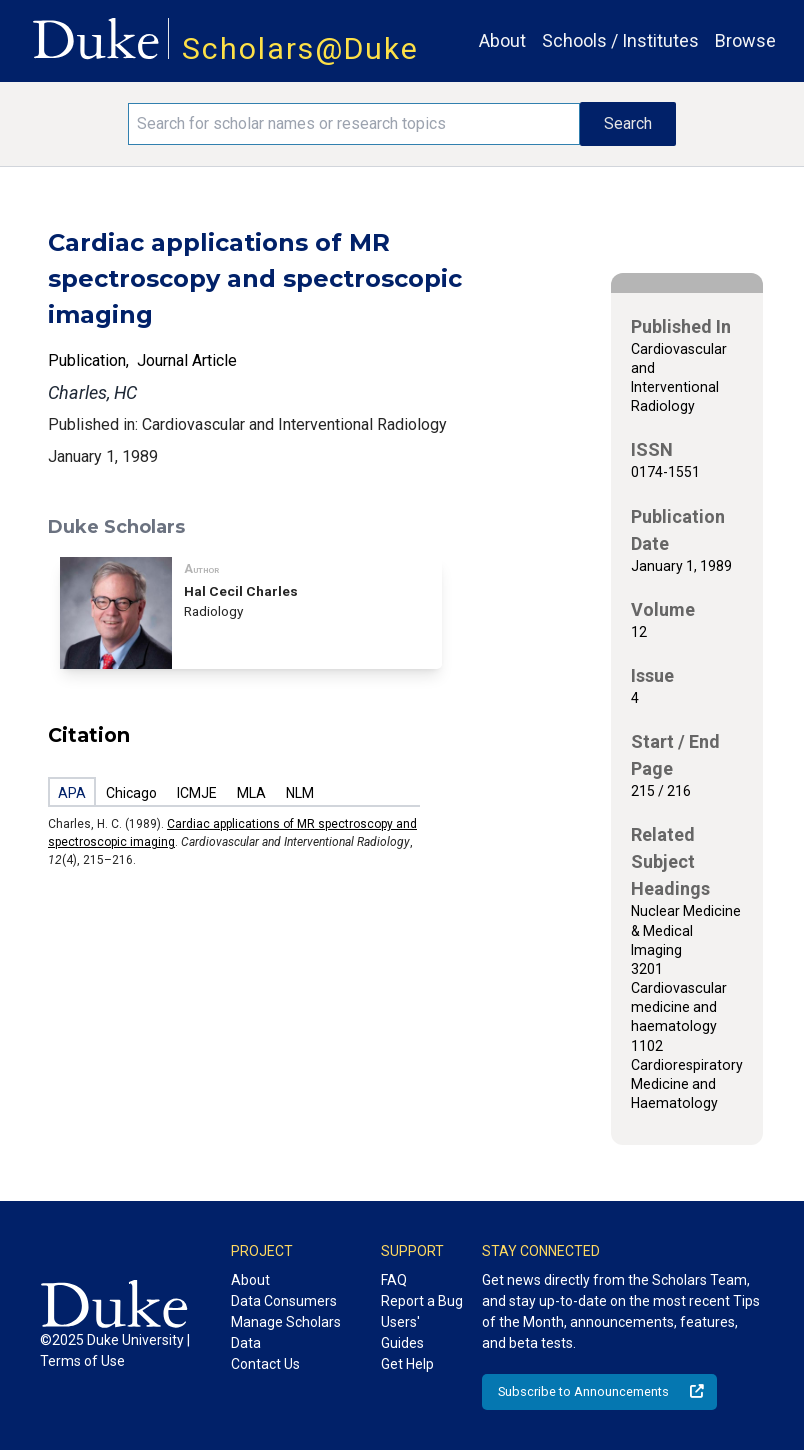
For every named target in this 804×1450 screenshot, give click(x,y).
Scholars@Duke (300, 48)
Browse (745, 40)
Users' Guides (402, 1332)
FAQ (394, 1280)
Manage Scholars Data (286, 1332)
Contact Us (265, 1364)
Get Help (407, 1364)
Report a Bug (422, 1301)
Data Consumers (284, 1301)
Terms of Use (82, 1361)
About (502, 40)
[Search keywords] (354, 124)
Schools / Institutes (620, 40)
